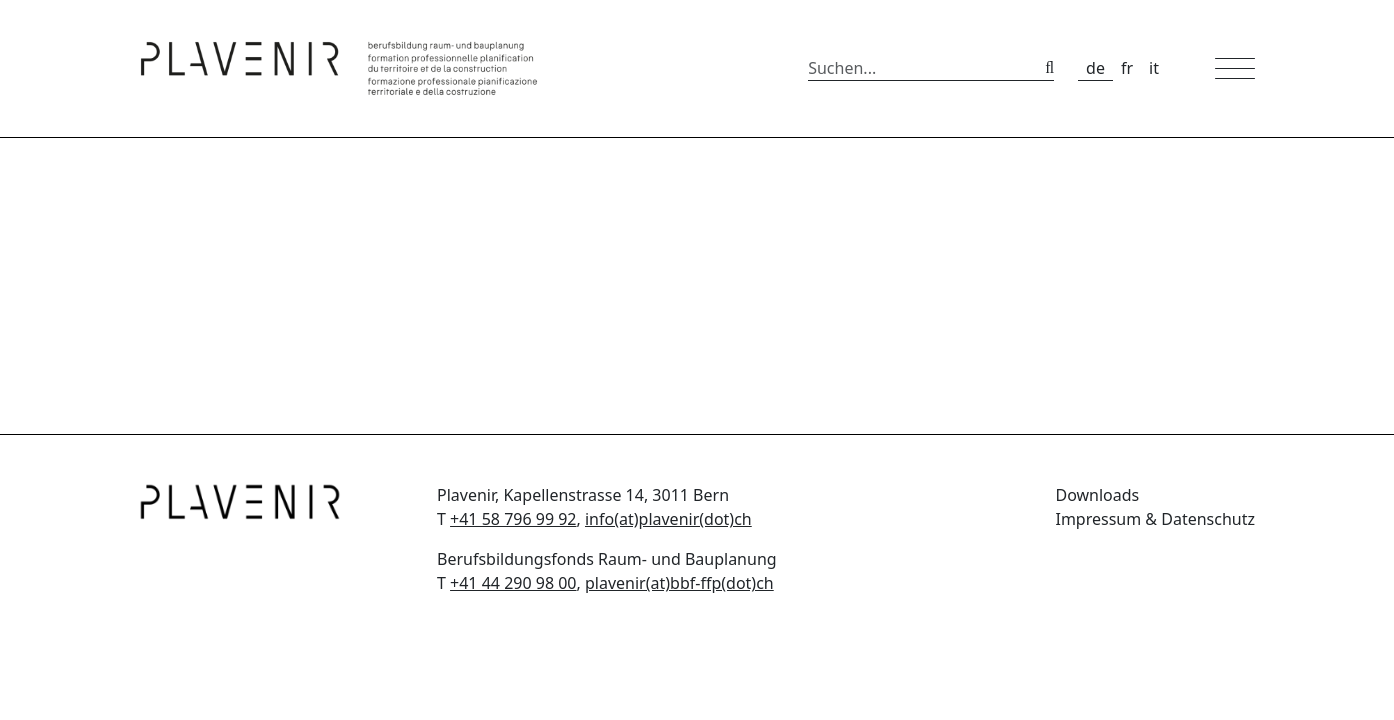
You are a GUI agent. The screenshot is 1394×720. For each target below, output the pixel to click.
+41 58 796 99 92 (513, 519)
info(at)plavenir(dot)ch (668, 519)
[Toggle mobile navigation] (1235, 68)
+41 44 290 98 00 (513, 583)
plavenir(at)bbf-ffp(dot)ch (679, 583)
